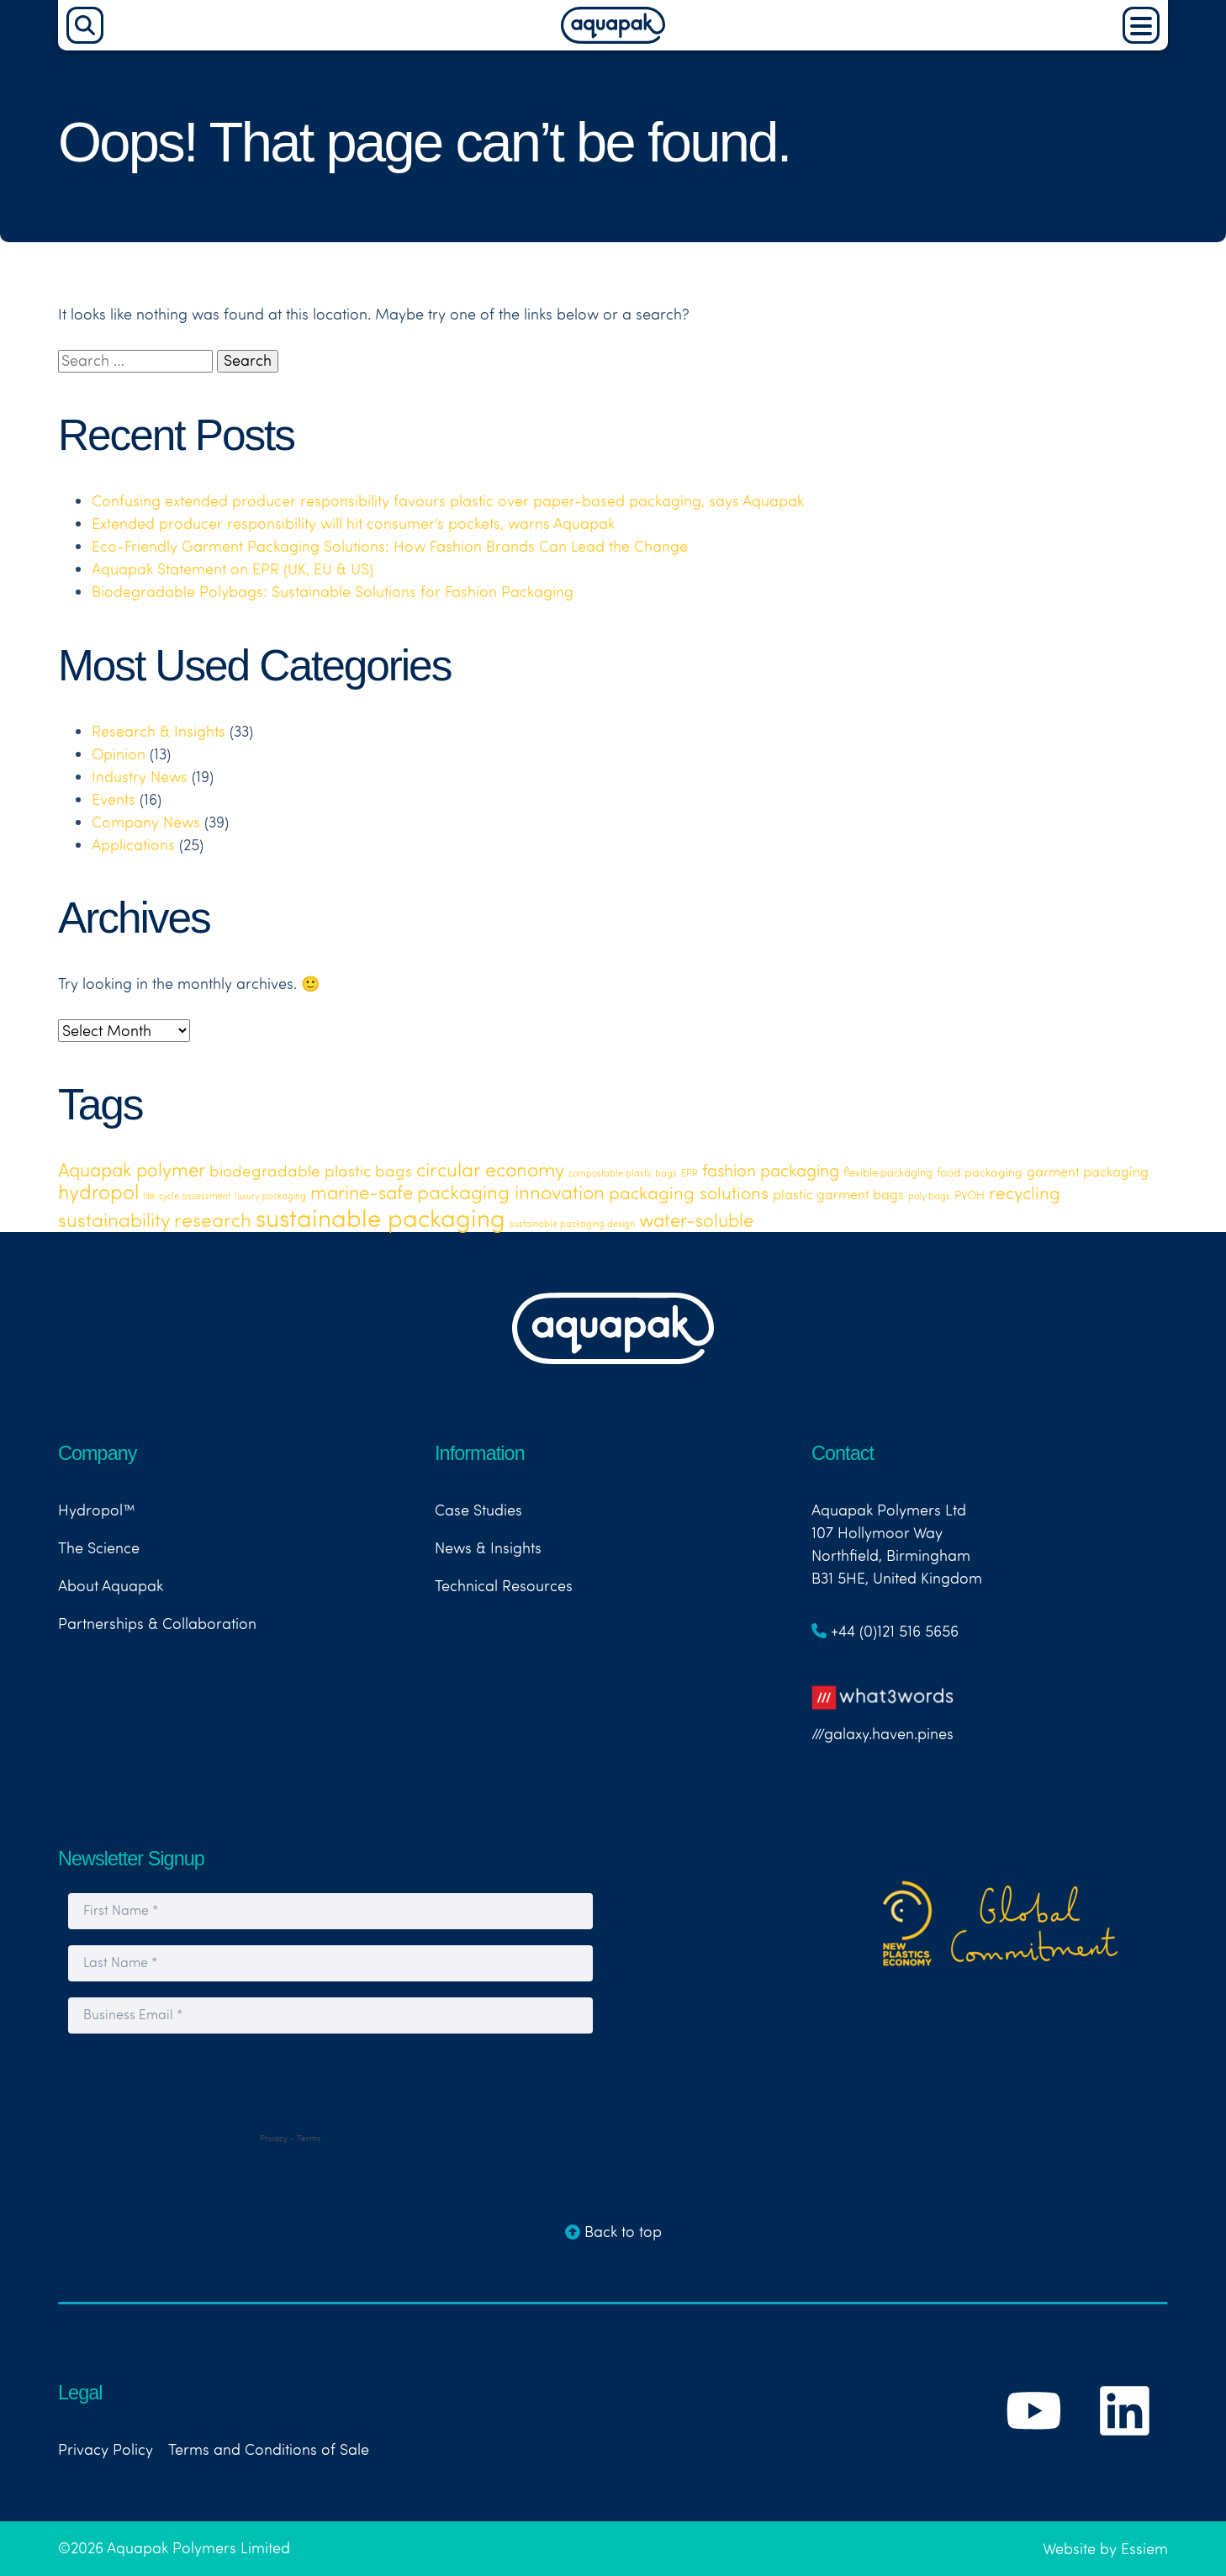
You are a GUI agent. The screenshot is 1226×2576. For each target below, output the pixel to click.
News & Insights (488, 1548)
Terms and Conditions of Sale (268, 2449)
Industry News (140, 776)
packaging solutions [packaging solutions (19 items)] (689, 1192)
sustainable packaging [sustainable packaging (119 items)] (380, 1217)
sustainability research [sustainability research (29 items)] (154, 1219)
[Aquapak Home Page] (613, 38)
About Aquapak (110, 1585)
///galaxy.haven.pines (882, 1708)
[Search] (84, 25)
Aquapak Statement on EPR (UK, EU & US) (232, 569)
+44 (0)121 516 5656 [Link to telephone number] (885, 1631)
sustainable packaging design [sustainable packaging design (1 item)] (572, 1224)
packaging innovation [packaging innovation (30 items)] (511, 1191)
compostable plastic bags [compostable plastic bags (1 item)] (622, 1173)
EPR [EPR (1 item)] (689, 1173)
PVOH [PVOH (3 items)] (969, 1194)
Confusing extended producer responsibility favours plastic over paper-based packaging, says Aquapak (448, 500)
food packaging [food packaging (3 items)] (980, 1172)
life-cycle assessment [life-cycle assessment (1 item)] (186, 1196)
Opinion (118, 754)
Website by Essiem (1105, 2548)
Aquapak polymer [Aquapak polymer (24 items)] (131, 1169)
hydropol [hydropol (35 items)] (98, 1191)
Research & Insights (158, 731)
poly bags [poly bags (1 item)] (929, 1196)
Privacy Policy (105, 2449)
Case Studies (478, 1510)
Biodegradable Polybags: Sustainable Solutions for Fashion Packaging (332, 591)
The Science (99, 1548)
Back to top (613, 2232)
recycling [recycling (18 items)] (1024, 1192)
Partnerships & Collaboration (157, 1623)
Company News (146, 822)
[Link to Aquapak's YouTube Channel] (1036, 2448)
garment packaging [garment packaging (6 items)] (1088, 1171)
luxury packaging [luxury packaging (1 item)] (270, 1196)
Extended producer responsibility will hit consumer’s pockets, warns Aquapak (353, 523)
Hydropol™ (96, 1510)
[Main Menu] (1141, 25)
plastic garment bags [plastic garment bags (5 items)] (838, 1194)
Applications (133, 844)
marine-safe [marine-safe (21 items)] (361, 1192)
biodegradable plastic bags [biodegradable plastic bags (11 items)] (310, 1171)
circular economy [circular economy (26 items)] (490, 1169)
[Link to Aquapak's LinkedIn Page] (1124, 2448)
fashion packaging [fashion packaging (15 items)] (770, 1170)
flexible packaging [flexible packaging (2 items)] (888, 1172)
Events (113, 799)
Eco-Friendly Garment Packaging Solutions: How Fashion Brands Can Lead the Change (390, 546)
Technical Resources (504, 1585)
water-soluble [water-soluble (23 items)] (696, 1220)
